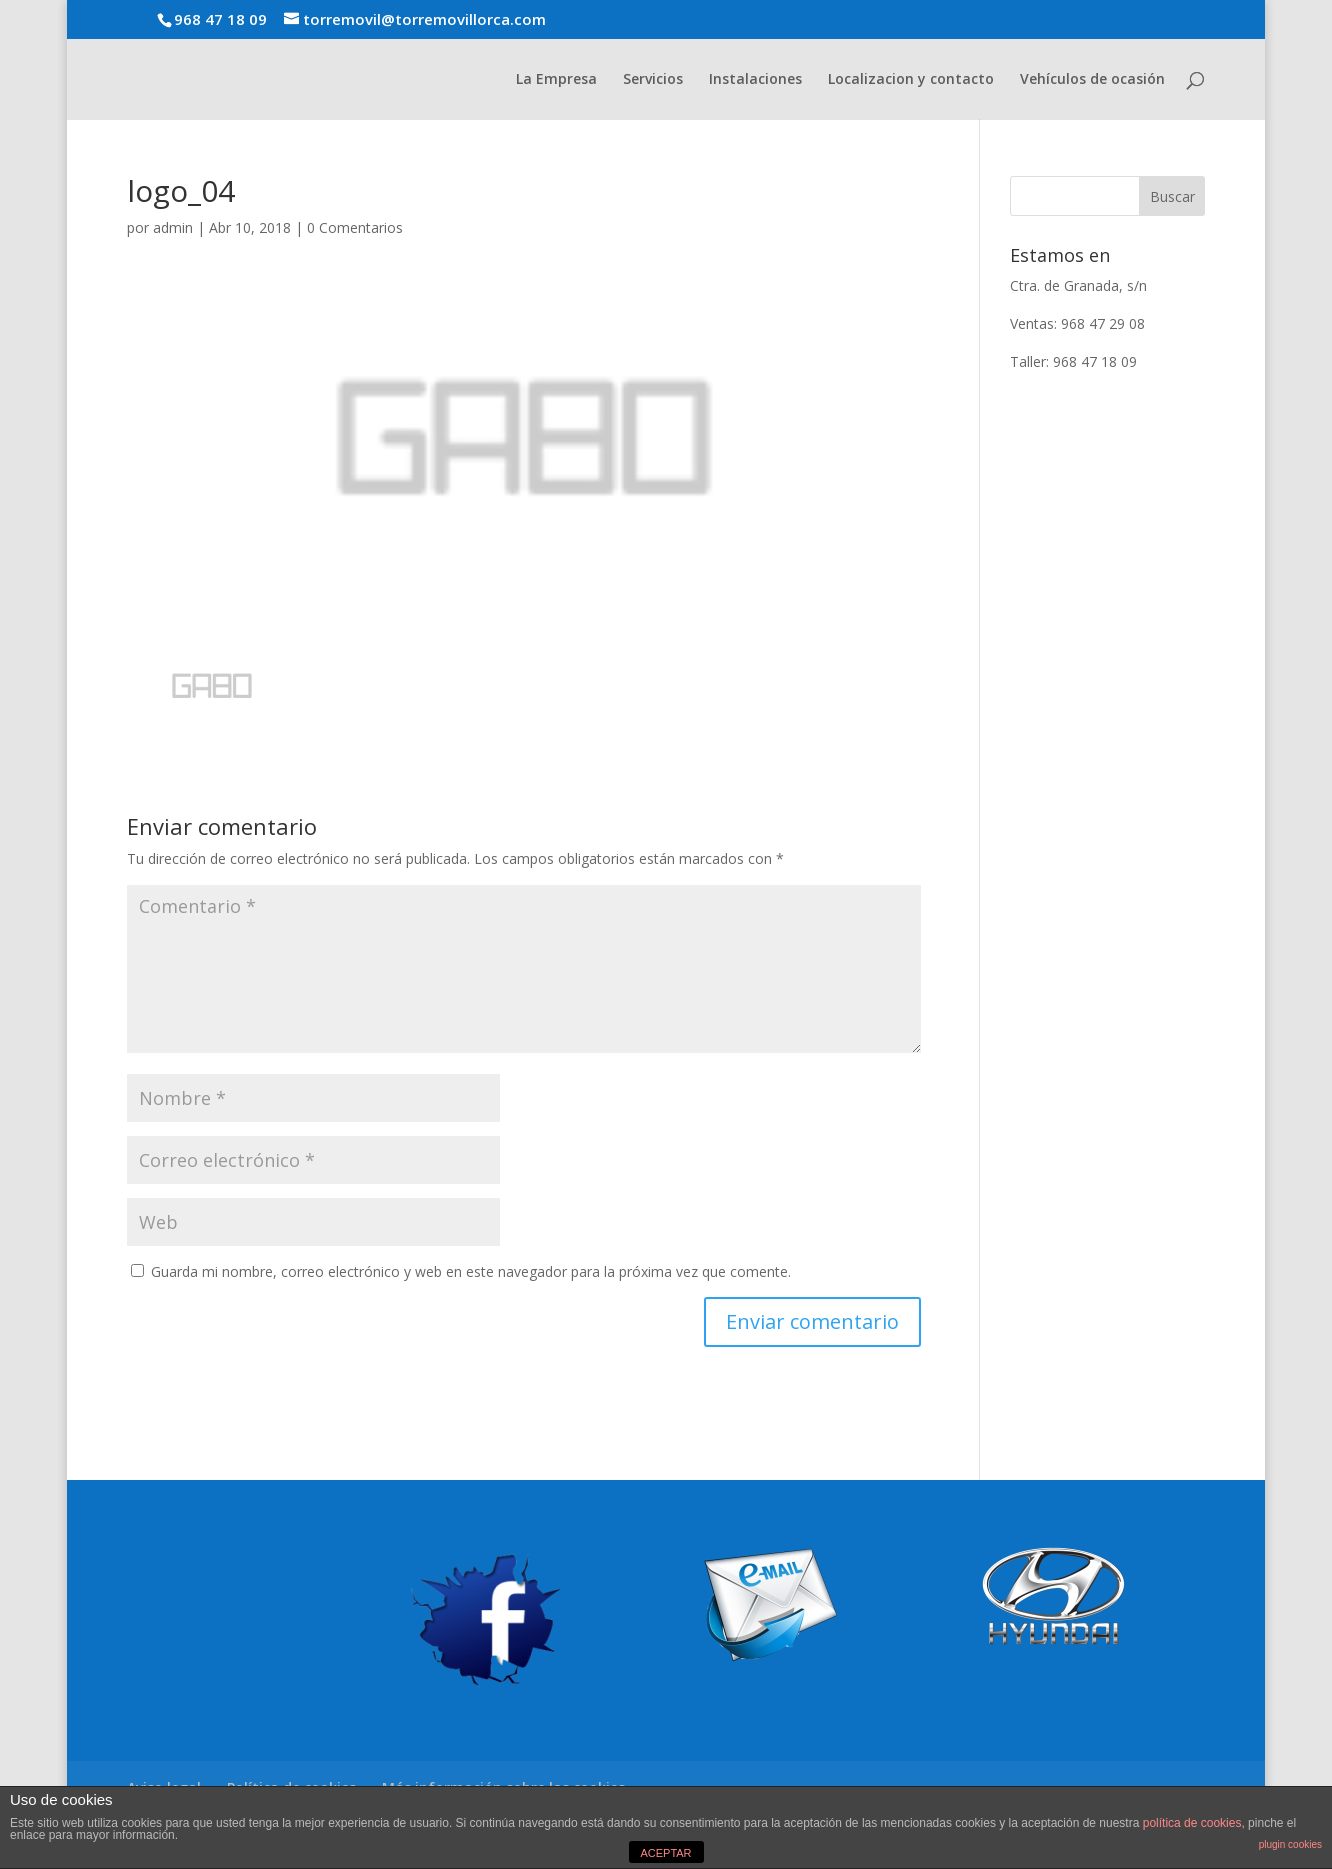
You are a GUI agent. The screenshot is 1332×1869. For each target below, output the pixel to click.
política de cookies (1192, 1823)
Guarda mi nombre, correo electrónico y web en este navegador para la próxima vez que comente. (471, 1271)
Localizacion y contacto (911, 80)
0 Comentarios (355, 227)
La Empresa (556, 80)
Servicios (653, 80)
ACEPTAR (665, 1853)
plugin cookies (1290, 1844)
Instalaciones (755, 80)
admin (173, 227)
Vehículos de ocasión (1092, 80)
